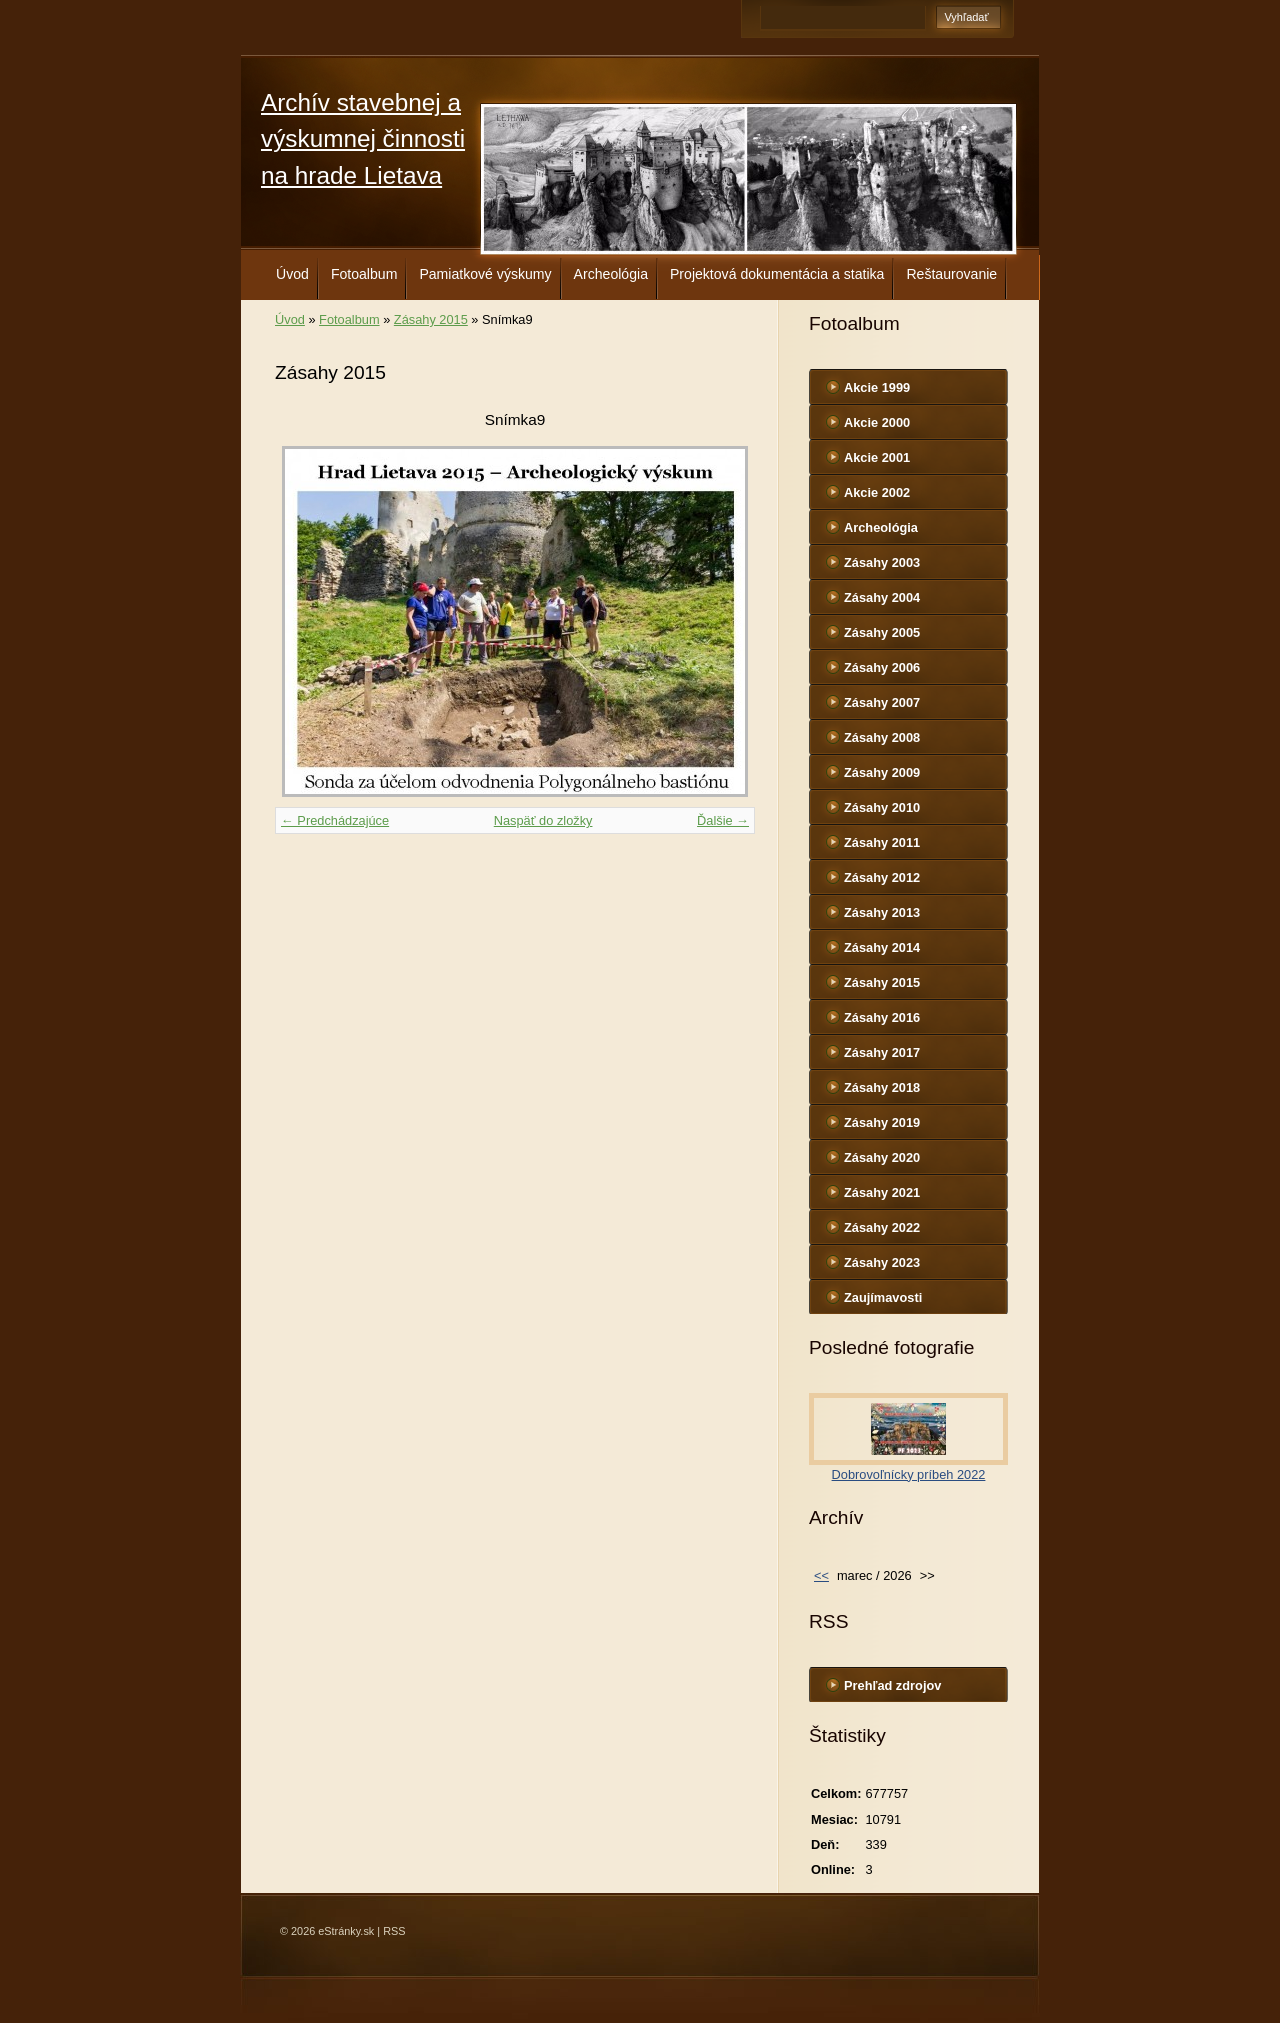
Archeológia (611, 274)
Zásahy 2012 (882, 877)
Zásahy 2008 (882, 737)
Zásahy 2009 (882, 772)
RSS (394, 1931)
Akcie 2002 (877, 492)
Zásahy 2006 (882, 667)
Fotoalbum (364, 274)
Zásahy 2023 (882, 1262)
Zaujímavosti (883, 1297)
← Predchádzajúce (335, 820)
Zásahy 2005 (882, 632)
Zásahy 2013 (882, 912)
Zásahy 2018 (882, 1087)
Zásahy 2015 (431, 319)
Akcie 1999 (877, 387)
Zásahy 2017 (882, 1052)
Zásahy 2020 (882, 1157)
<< (821, 1575)
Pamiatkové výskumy (485, 274)
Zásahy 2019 (882, 1122)
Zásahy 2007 (882, 702)
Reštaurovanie (951, 274)
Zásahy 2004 (882, 597)
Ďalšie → (723, 820)
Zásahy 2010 (882, 807)
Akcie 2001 (877, 457)
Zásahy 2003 (882, 562)
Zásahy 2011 (882, 842)
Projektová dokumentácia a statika (777, 274)
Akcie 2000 (877, 422)
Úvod (292, 274)
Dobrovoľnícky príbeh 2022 (909, 1474)
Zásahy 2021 (882, 1192)
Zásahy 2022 (882, 1227)
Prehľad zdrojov (892, 1685)
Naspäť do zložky (543, 820)
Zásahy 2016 (882, 1017)
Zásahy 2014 (882, 947)
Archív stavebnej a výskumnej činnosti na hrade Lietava (363, 139)
